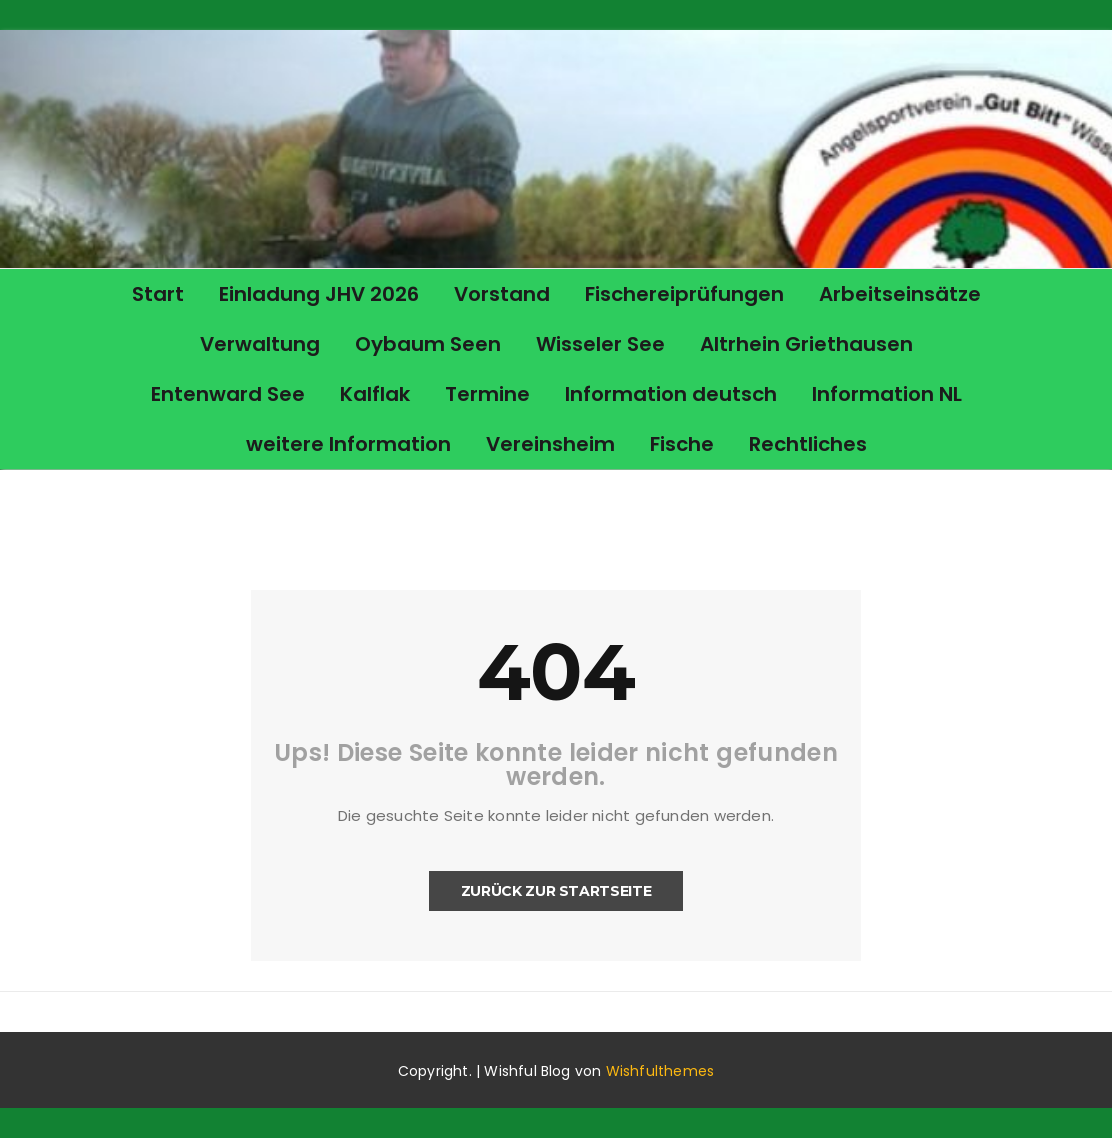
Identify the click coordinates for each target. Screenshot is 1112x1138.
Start (158, 294)
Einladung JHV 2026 (319, 294)
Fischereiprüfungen (684, 294)
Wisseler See (600, 344)
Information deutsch (671, 394)
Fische (682, 444)
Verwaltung (260, 344)
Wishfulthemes (660, 1071)
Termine (487, 394)
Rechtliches (808, 444)
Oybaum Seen (428, 344)
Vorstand (502, 294)
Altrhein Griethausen (806, 344)
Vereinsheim (550, 444)
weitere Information (348, 444)
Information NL (887, 394)
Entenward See (228, 394)
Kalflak (375, 394)
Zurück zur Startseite (556, 891)
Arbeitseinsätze (900, 294)
